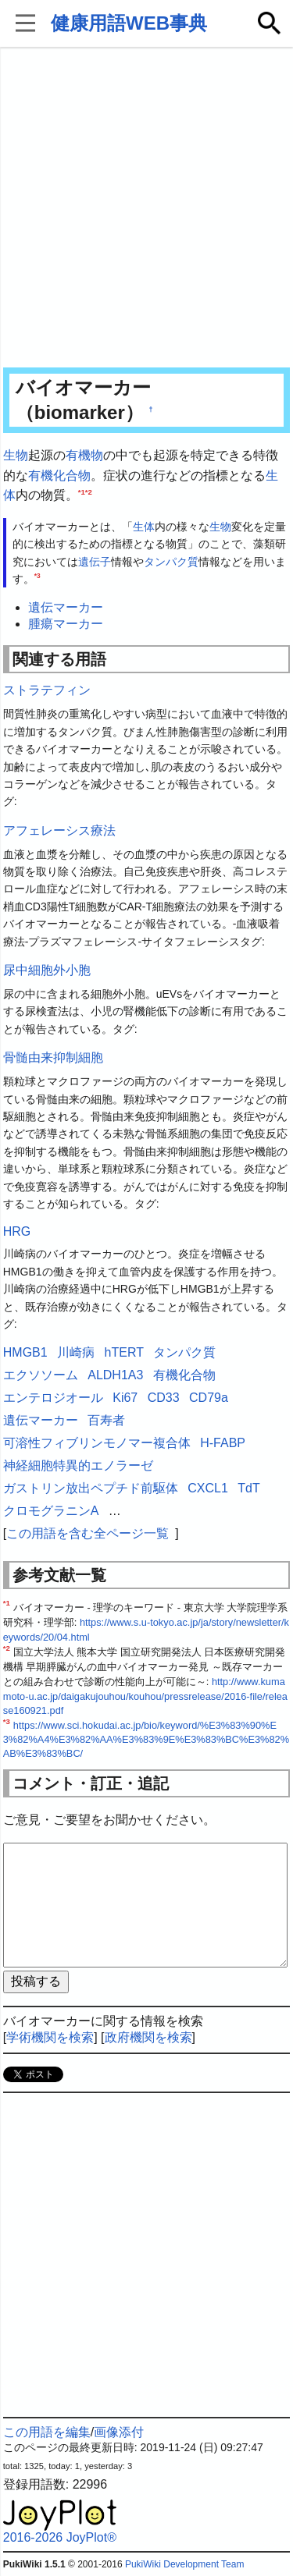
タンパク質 (171, 561)
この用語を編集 (47, 2432)
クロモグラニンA (51, 1510)
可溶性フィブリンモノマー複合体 (97, 1442)
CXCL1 (208, 1488)
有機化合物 (59, 475)
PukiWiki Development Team (185, 2564)
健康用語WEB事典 (129, 23)
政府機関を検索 (148, 2037)
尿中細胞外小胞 (47, 970)
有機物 (84, 455)
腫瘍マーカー (65, 623)
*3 (37, 576)
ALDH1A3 (115, 1375)
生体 (144, 526)
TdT (248, 1488)
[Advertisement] (146, 208)
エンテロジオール (53, 1397)
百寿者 (106, 1420)
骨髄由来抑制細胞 (53, 1057)
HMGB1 (25, 1352)
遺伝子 (94, 561)
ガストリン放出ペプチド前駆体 (90, 1488)
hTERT (124, 1352)
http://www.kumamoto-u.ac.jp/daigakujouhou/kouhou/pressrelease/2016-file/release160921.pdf (145, 1696)
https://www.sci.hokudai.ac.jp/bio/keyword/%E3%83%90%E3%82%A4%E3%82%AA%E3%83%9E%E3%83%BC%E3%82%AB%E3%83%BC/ (146, 1739)
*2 (88, 492)
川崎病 (76, 1352)
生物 (15, 455)
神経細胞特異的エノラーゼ (78, 1465)
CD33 (164, 1397)
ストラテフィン (47, 690)
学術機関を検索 (50, 2037)
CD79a (208, 1397)
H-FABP (222, 1442)
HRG (17, 1231)
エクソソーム (40, 1375)
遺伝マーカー (65, 607)
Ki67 (125, 1397)
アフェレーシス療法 (59, 830)
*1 (81, 492)
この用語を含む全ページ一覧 (87, 1533)
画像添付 (119, 2432)
